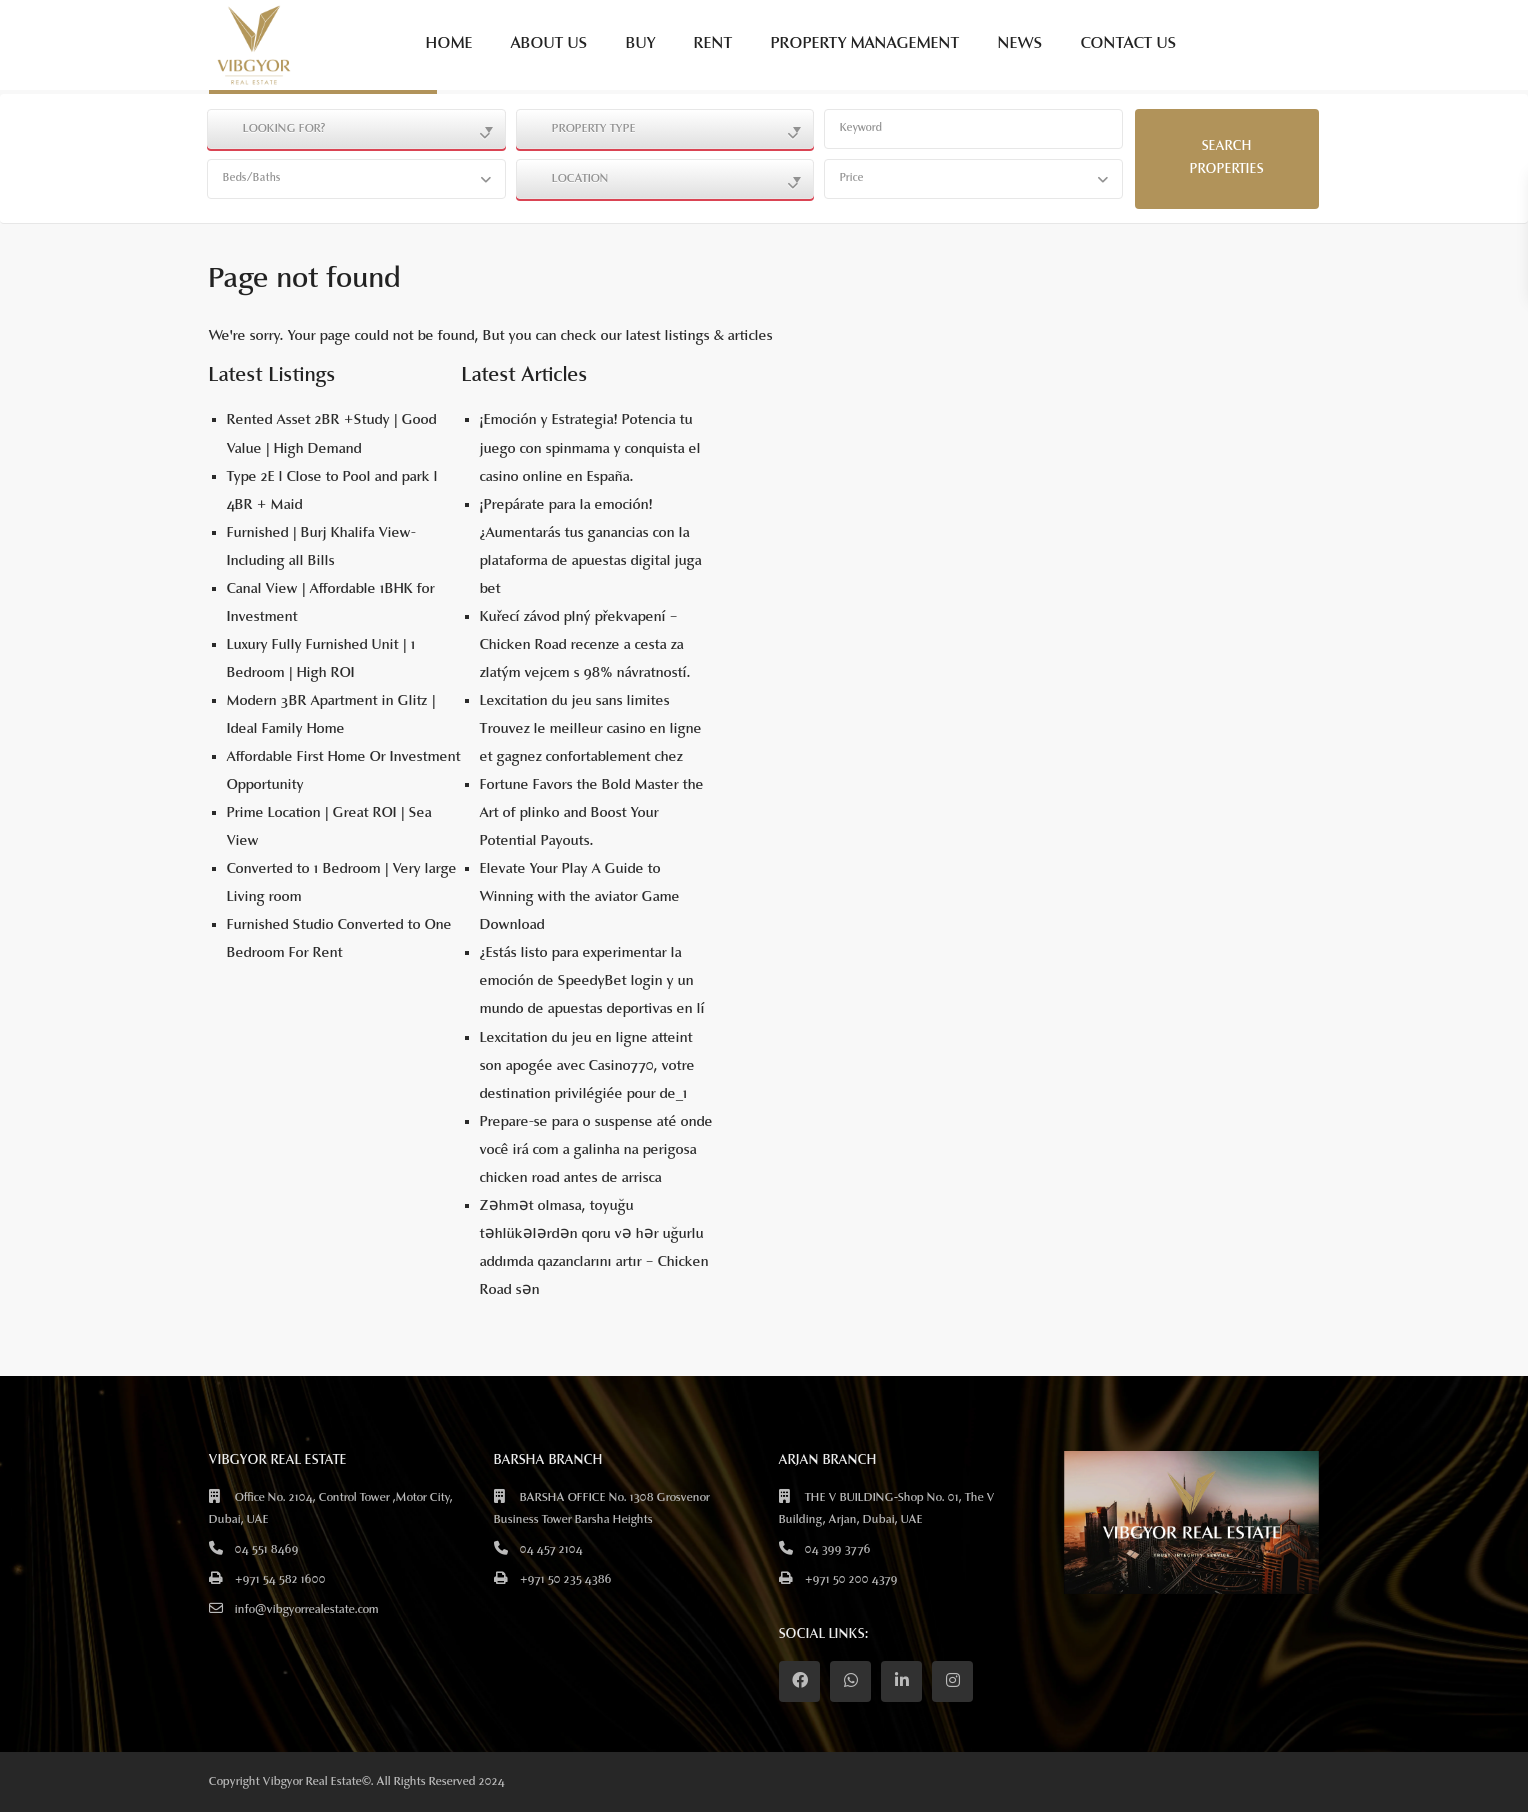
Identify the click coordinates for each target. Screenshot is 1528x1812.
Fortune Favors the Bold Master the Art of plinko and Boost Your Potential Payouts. (592, 813)
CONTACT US (1129, 44)
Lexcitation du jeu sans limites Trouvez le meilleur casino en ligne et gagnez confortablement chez (591, 729)
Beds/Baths (252, 178)
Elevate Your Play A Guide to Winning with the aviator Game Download (580, 897)
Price (852, 178)
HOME (449, 44)
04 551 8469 (267, 1550)
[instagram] (952, 1681)
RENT (713, 44)
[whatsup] (850, 1681)
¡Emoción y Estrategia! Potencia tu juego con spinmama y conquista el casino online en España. (590, 448)
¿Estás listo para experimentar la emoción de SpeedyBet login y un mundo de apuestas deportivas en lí (592, 981)
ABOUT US (549, 44)
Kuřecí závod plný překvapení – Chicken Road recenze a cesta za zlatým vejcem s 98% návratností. (585, 645)
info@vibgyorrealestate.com (307, 1610)
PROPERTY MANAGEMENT (865, 44)
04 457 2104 (551, 1550)
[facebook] (799, 1681)
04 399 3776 (838, 1550)
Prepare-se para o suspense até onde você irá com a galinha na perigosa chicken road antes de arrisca (596, 1150)
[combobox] (356, 129)
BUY (641, 44)
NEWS (1020, 44)
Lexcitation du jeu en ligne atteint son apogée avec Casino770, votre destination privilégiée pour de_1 (587, 1066)
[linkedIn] (901, 1681)
